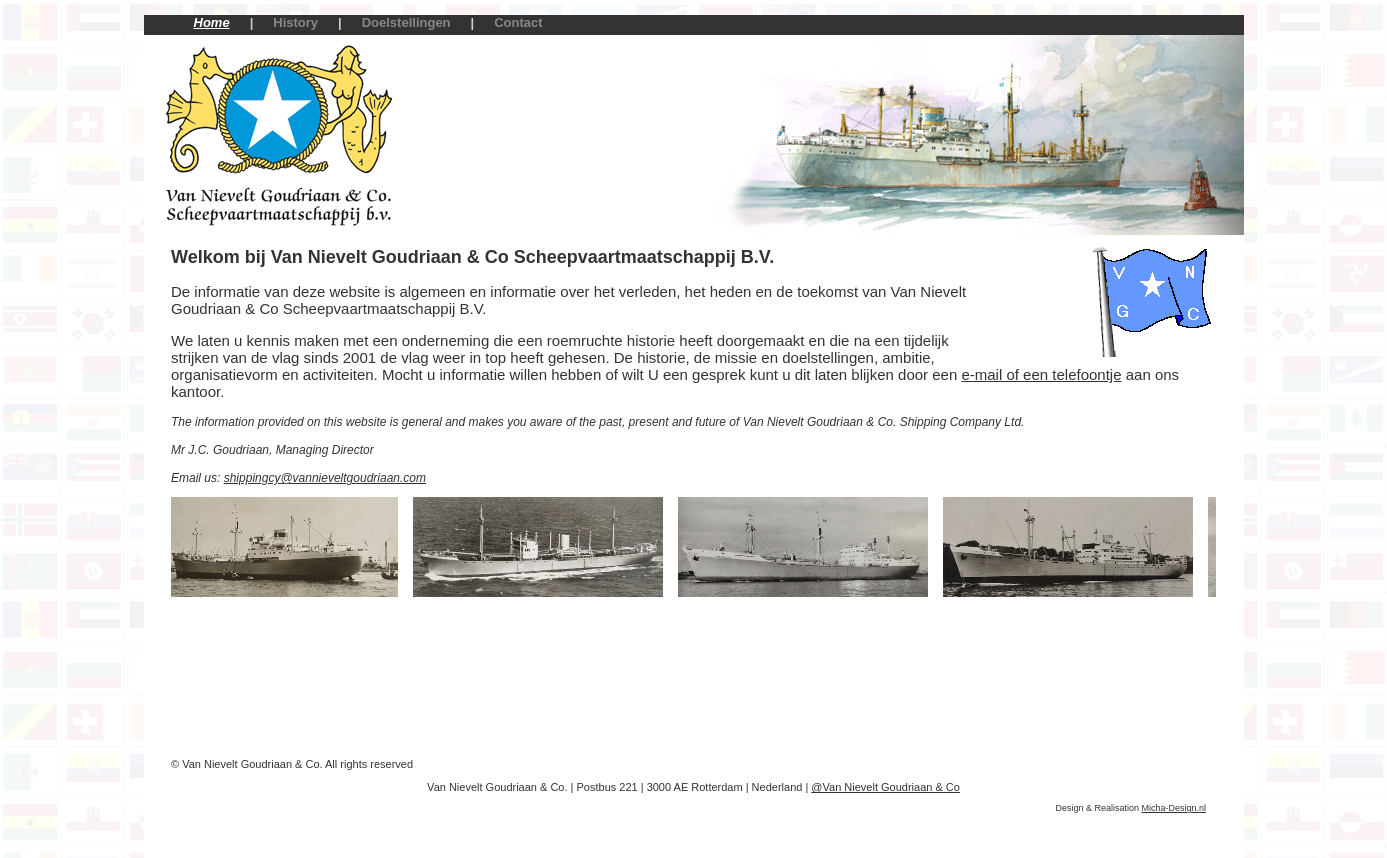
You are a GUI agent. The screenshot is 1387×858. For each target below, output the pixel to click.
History (295, 22)
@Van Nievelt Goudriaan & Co (885, 787)
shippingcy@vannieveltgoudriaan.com (325, 478)
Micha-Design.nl (1173, 808)
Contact (518, 22)
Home (212, 22)
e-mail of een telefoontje (1041, 374)
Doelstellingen (406, 22)
